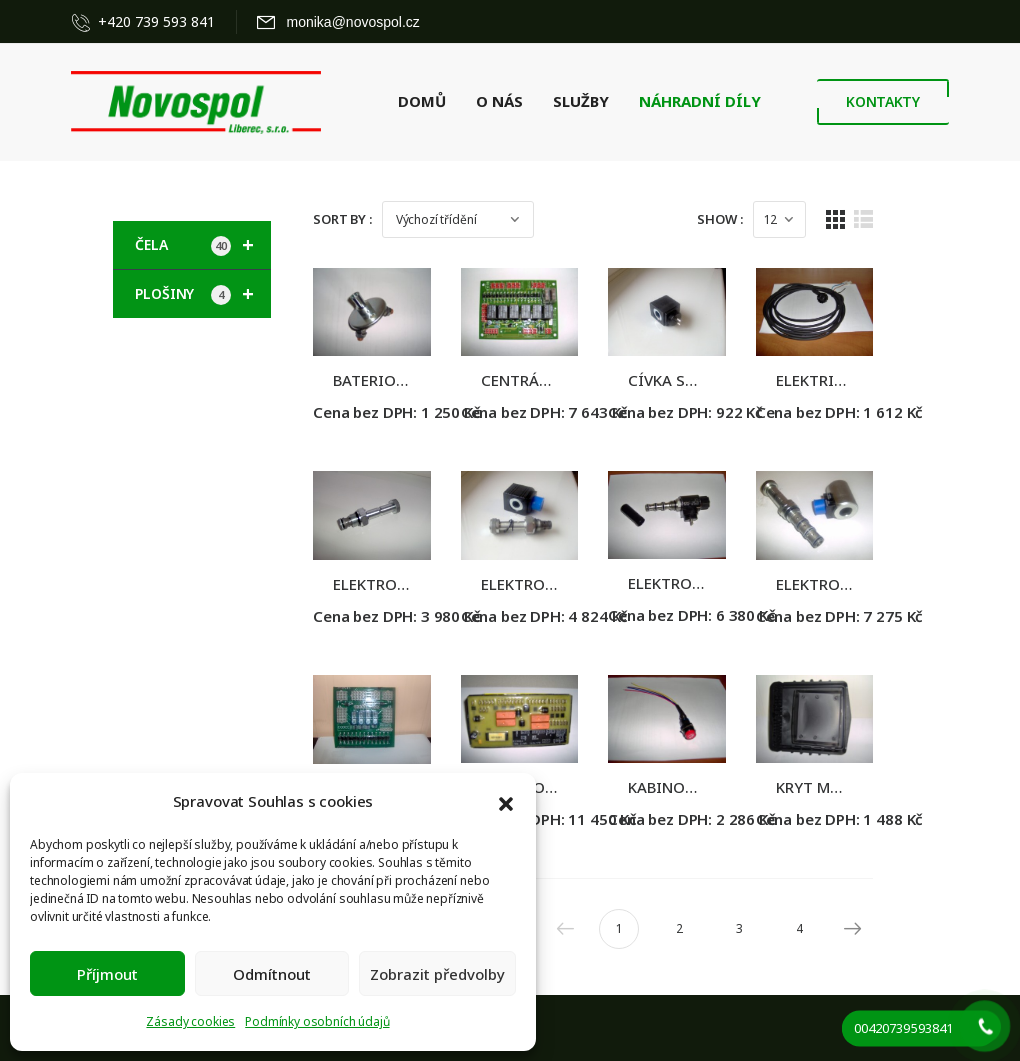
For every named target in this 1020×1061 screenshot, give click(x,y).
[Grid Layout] (880, 219)
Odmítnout (272, 974)
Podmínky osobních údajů (317, 1021)
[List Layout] (909, 219)
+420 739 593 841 (156, 21)
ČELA (203, 245)
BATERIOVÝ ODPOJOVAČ (419, 389)
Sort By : (342, 219)
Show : (765, 219)
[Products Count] (824, 219)
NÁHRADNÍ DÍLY (700, 101)
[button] (506, 802)
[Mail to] (338, 22)
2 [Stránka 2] (724, 954)
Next (894, 954)
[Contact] (85, 22)
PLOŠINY (203, 294)
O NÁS (499, 101)
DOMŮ (422, 101)
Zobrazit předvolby (437, 974)
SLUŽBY (581, 101)
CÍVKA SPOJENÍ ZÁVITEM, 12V (756, 389)
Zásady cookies (190, 1021)
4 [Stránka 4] (844, 954)
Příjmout (107, 974)
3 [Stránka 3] (784, 954)
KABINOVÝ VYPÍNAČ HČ (735, 813)
